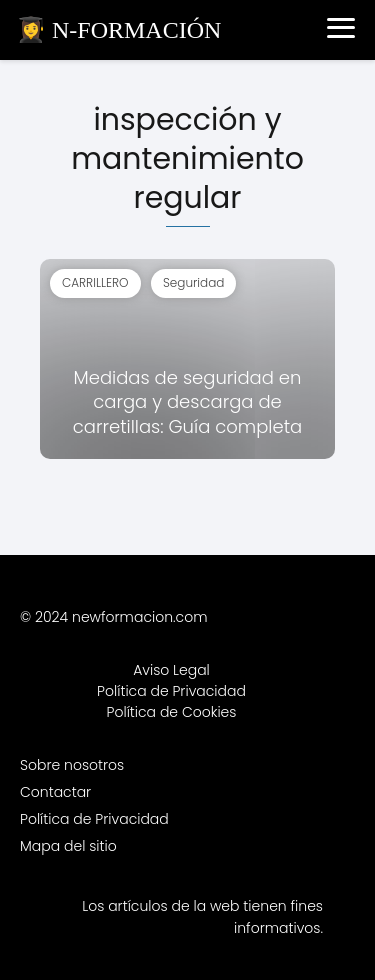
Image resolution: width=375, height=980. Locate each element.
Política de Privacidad (171, 691)
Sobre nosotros (72, 765)
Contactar (55, 792)
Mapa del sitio (68, 846)
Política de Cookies (172, 712)
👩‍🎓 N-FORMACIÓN (118, 30)
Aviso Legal (171, 670)
